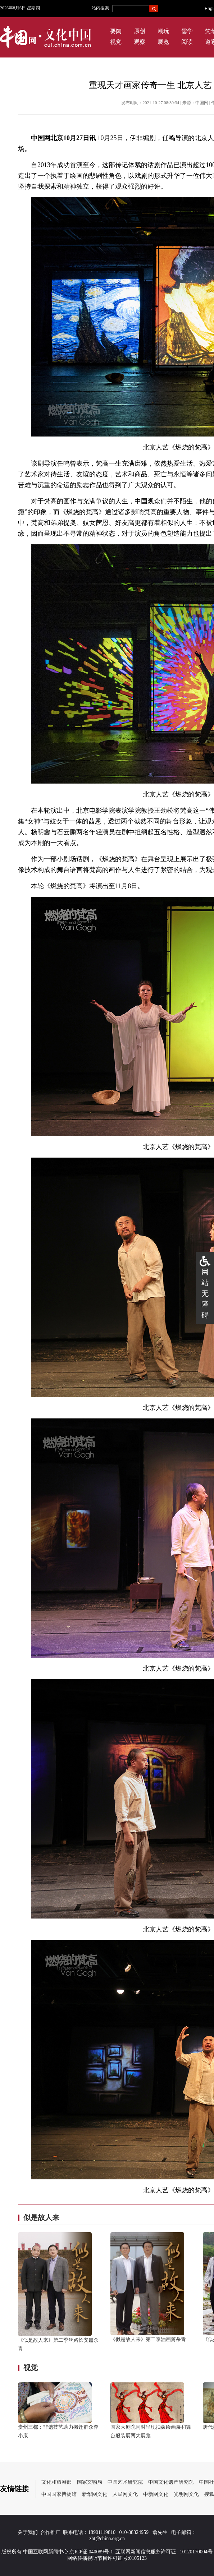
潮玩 (163, 31)
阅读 (187, 42)
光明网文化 (186, 2494)
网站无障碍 (205, 1293)
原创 (139, 31)
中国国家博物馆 (59, 2494)
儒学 (187, 31)
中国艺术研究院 (125, 2482)
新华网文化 (94, 2494)
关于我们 (28, 2532)
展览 (163, 42)
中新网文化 (155, 2494)
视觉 (116, 42)
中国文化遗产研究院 (170, 2482)
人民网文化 (125, 2494)
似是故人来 (41, 2217)
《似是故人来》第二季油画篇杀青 (148, 2339)
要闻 (116, 31)
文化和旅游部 (56, 2482)
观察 (139, 42)
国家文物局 (89, 2482)
